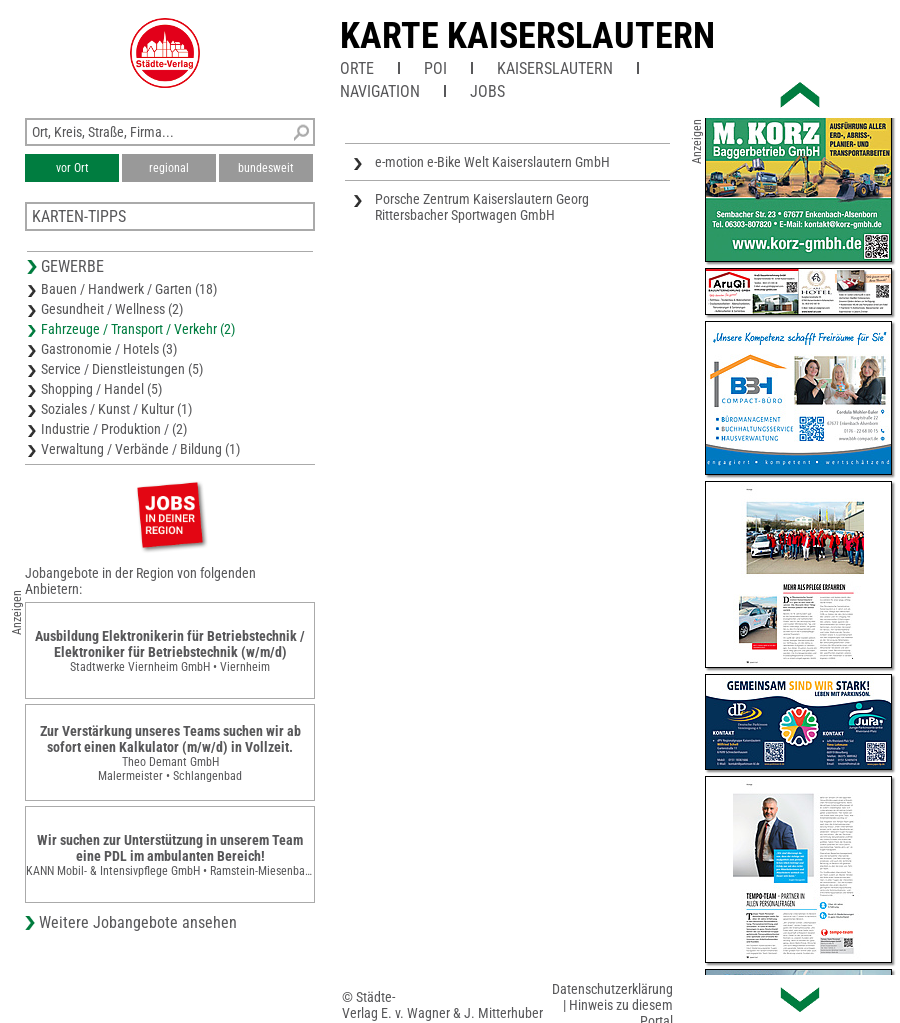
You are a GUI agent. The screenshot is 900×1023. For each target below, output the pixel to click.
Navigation (380, 91)
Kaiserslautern (555, 68)
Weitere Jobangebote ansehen (138, 922)
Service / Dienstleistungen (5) (122, 369)
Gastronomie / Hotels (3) (109, 349)
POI (435, 68)
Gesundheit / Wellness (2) (112, 309)
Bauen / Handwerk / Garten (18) (129, 289)
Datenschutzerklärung (612, 989)
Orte (357, 68)
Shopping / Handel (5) (101, 389)
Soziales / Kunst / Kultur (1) (116, 409)
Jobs (487, 91)
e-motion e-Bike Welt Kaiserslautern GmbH (492, 162)
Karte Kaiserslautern (527, 36)
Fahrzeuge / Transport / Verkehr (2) (138, 329)
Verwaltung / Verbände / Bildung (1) (140, 449)
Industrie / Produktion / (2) (114, 429)
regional (169, 168)
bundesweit (266, 168)
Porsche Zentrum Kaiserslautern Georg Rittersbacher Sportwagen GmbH (482, 207)
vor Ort (72, 168)
